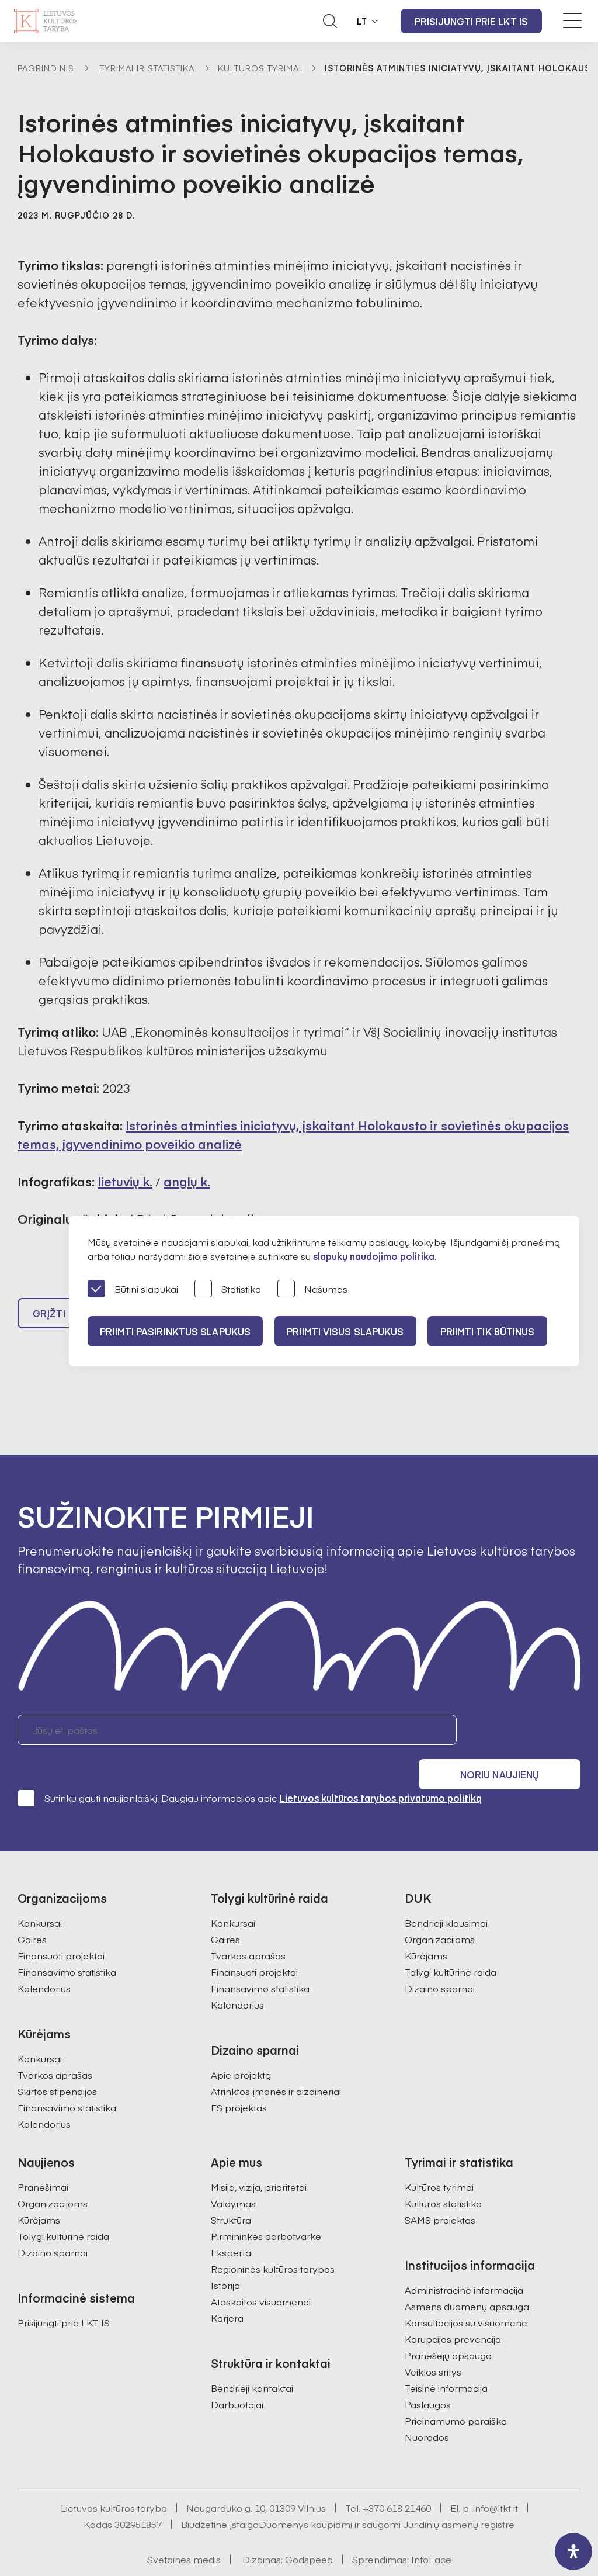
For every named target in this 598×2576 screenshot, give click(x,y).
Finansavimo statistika (67, 1945)
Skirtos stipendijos (57, 2064)
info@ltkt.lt (495, 2481)
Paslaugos (428, 2377)
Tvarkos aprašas (55, 2048)
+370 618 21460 (397, 2481)
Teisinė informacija (446, 2361)
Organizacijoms (440, 1912)
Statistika (227, 1289)
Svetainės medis (184, 2532)
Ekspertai (232, 2226)
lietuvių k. (125, 1181)
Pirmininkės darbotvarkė (266, 2209)
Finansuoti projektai (61, 1929)
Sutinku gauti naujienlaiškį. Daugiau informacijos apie (250, 1771)
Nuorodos (427, 2410)
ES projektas (239, 2081)
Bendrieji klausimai (446, 1896)
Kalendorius (44, 1961)
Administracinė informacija (464, 2263)
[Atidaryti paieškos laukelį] (330, 21)
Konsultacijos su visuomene (466, 2296)
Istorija (225, 2258)
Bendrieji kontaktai (252, 2361)
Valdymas (233, 2176)
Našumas (312, 1289)
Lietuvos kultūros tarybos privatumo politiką (381, 1771)
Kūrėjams (426, 1929)
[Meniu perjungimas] (572, 20)
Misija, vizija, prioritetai (259, 2160)
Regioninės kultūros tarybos (273, 2242)
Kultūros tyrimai (259, 68)
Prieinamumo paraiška (456, 2394)
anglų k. (187, 1181)
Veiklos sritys (433, 2345)
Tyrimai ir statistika (147, 68)
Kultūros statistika (443, 2176)
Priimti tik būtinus (498, 1331)
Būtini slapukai (133, 1289)
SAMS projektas (440, 2193)
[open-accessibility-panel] (573, 2551)
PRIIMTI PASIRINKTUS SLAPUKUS (177, 1331)
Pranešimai (43, 2160)
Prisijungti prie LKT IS (471, 21)
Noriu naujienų (524, 1735)
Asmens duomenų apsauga (467, 2279)
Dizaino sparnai (440, 1961)
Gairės (32, 1912)
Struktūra (231, 2193)
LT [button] (362, 21)
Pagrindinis (46, 68)
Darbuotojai (237, 2377)
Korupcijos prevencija (453, 2312)
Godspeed (309, 2532)
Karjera (227, 2291)
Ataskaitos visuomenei (261, 2275)
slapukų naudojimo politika (373, 1255)
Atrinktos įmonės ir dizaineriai (276, 2064)
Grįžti (49, 1318)
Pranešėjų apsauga (448, 2328)
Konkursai (40, 1896)
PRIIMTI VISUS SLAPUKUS (351, 1331)
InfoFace (431, 2532)
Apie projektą (241, 2048)
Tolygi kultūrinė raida (450, 1945)
